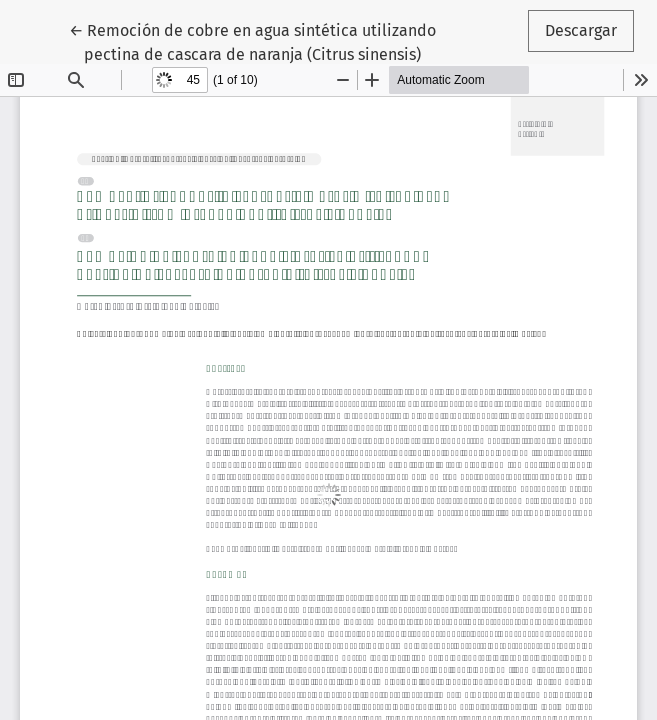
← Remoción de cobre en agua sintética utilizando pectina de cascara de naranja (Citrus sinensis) (252, 41)
